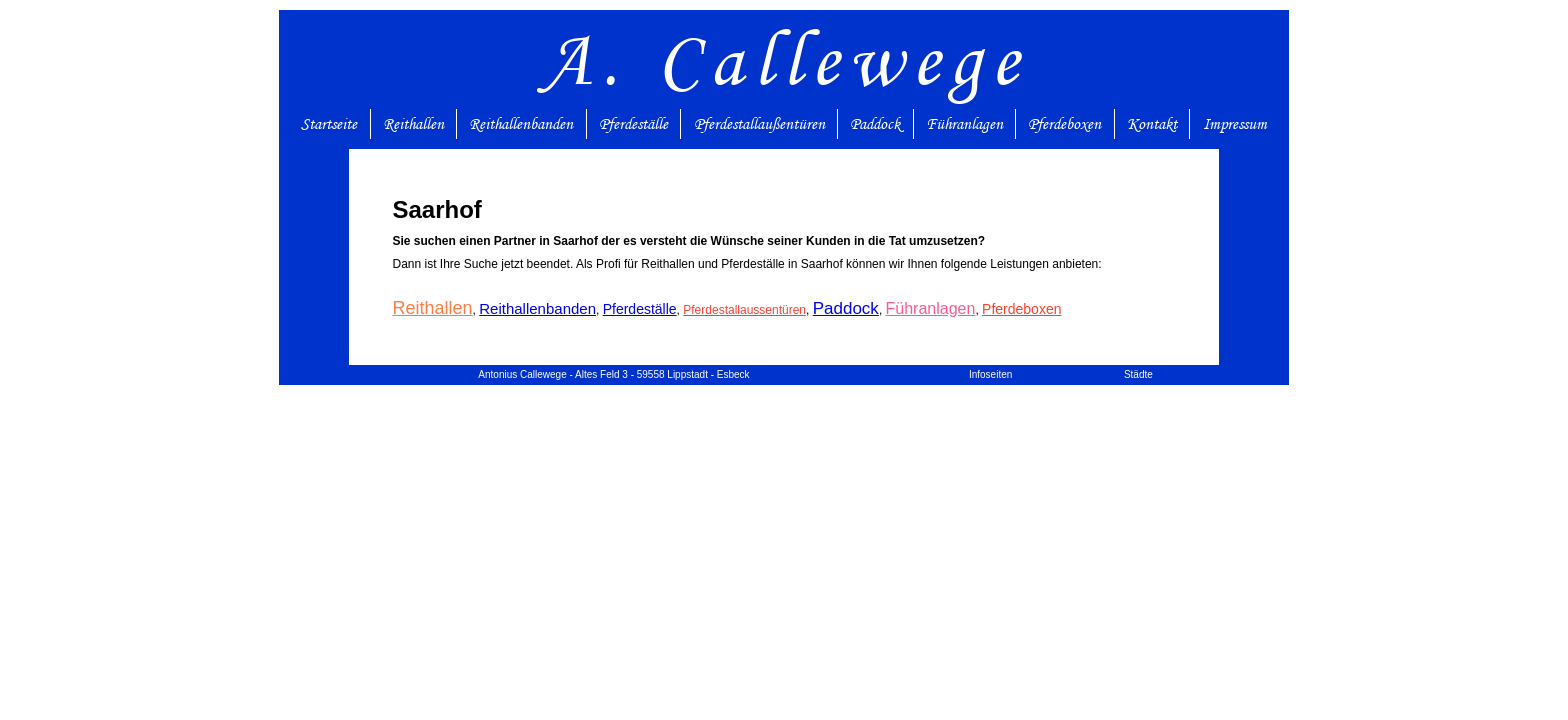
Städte (1138, 374)
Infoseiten (990, 374)
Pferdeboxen (1064, 124)
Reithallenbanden (521, 124)
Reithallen (413, 124)
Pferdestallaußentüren (759, 124)
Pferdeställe (633, 124)
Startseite (329, 124)
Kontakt (1152, 124)
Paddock (875, 124)
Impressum (1235, 124)
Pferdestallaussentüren (744, 310)
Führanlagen (964, 124)
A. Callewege (784, 59)
